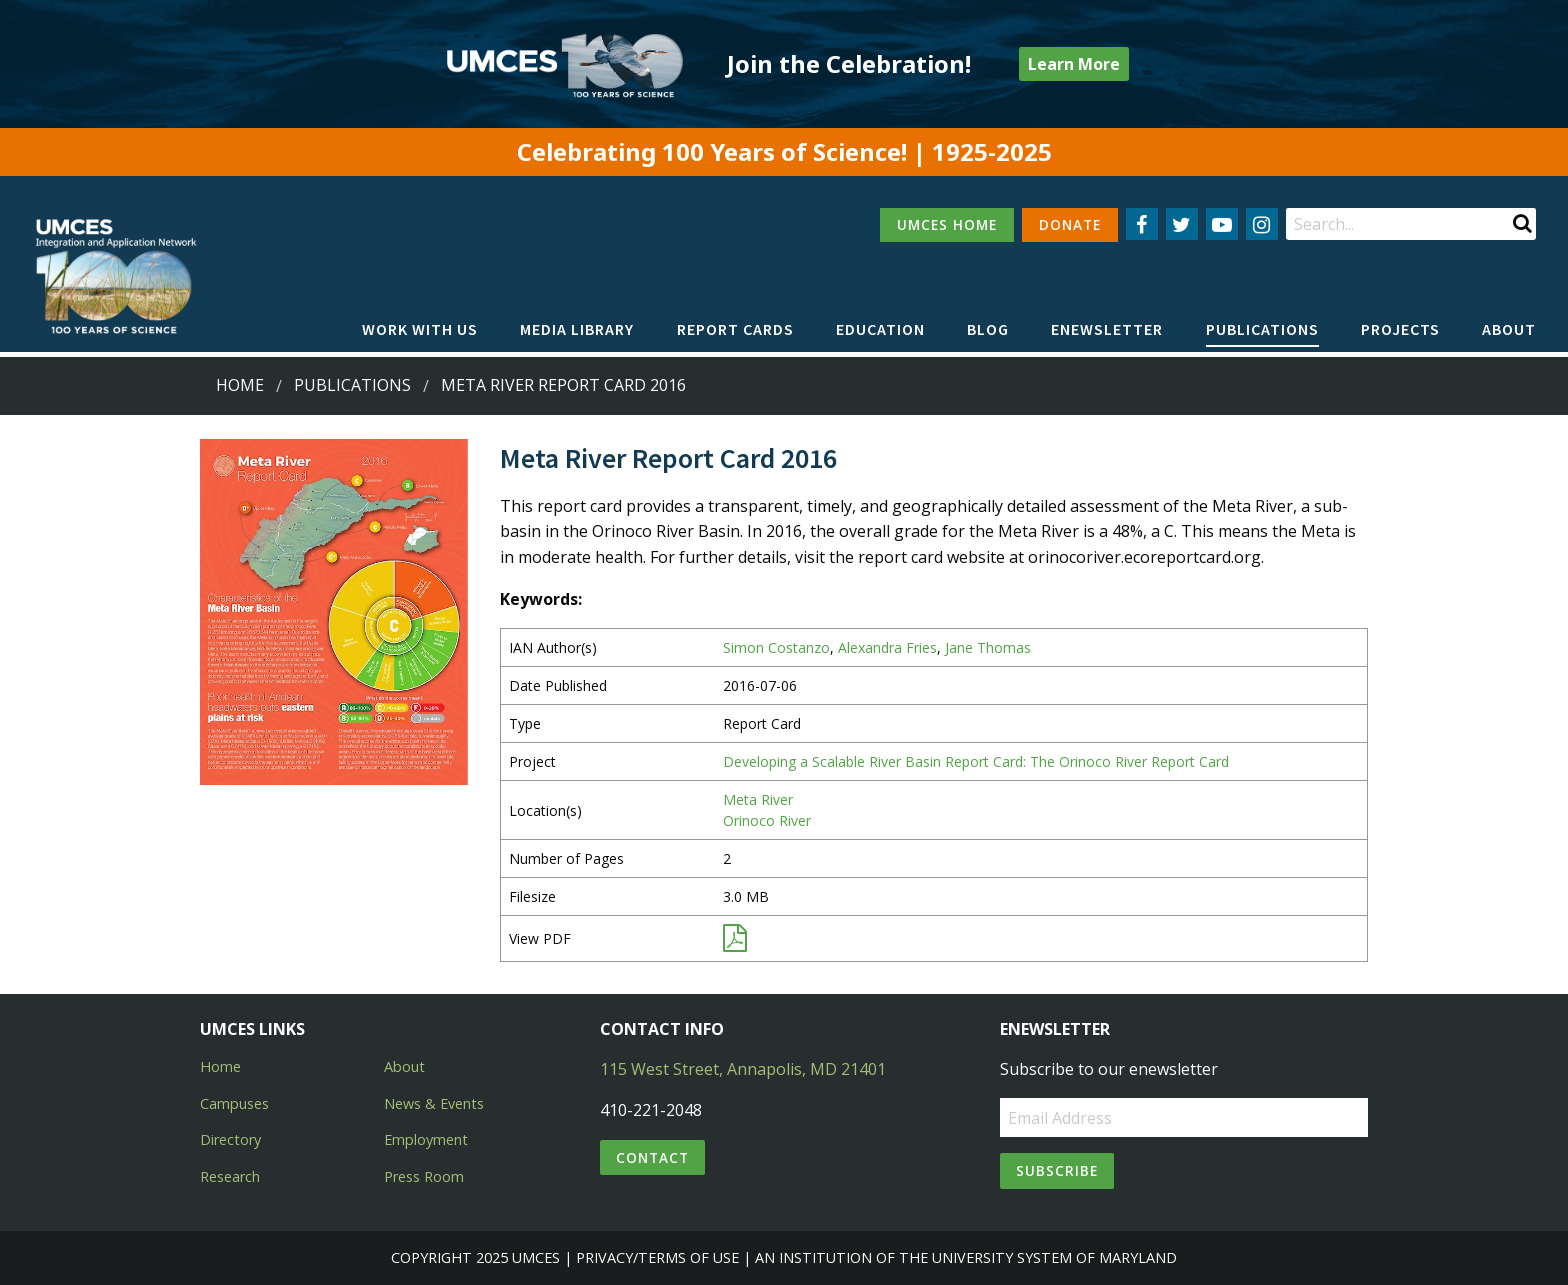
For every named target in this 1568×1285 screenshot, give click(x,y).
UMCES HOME (947, 224)
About (1509, 329)
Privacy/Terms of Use (657, 1257)
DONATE (1070, 224)
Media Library (577, 329)
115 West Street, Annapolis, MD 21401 (743, 1069)
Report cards (735, 329)
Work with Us (420, 329)
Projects (1400, 329)
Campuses (234, 1103)
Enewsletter (1107, 329)
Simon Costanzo (776, 647)
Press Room (424, 1176)
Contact (652, 1157)
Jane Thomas (988, 647)
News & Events (434, 1103)
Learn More (1074, 64)
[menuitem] (420, 330)
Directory (230, 1139)
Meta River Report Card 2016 (563, 385)
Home (240, 385)
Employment (426, 1139)
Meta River (758, 799)
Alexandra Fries (887, 647)
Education (880, 329)
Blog (988, 329)
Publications (1262, 329)
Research (230, 1176)
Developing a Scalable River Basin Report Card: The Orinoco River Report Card (976, 761)
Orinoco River (767, 820)
